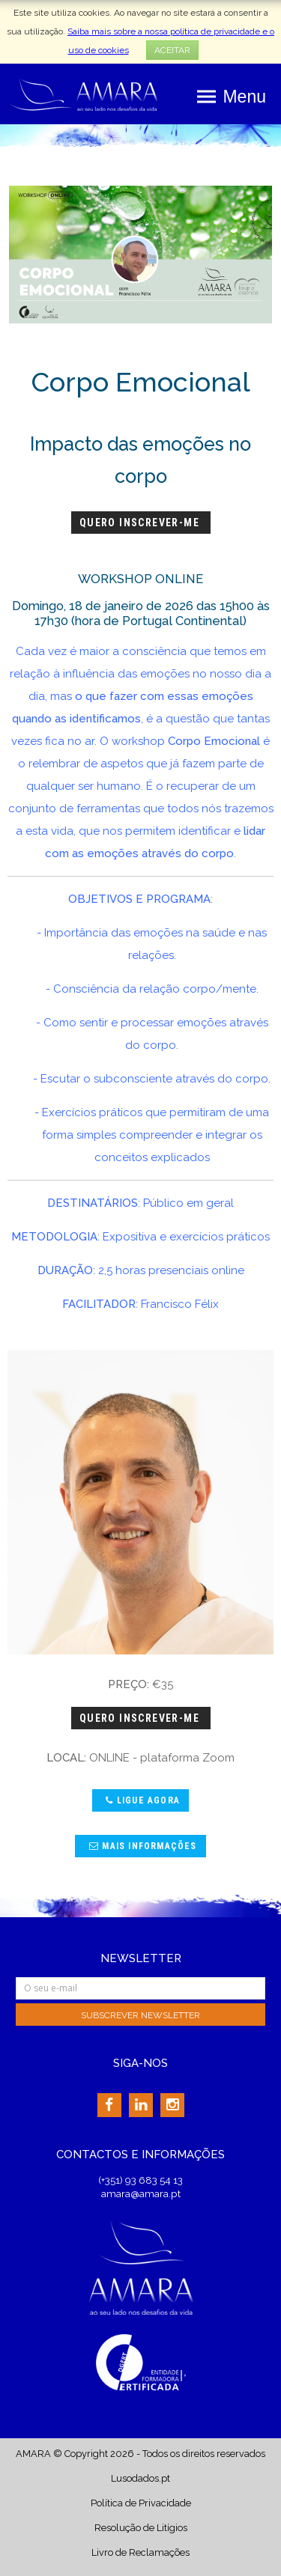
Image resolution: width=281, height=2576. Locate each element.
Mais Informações (141, 1846)
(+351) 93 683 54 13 (140, 2180)
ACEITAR (172, 50)
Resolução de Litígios (140, 2527)
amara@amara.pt (141, 2193)
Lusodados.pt (140, 2478)
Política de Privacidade (141, 2503)
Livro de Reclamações (140, 2552)
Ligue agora (141, 1800)
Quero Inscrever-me (141, 523)
